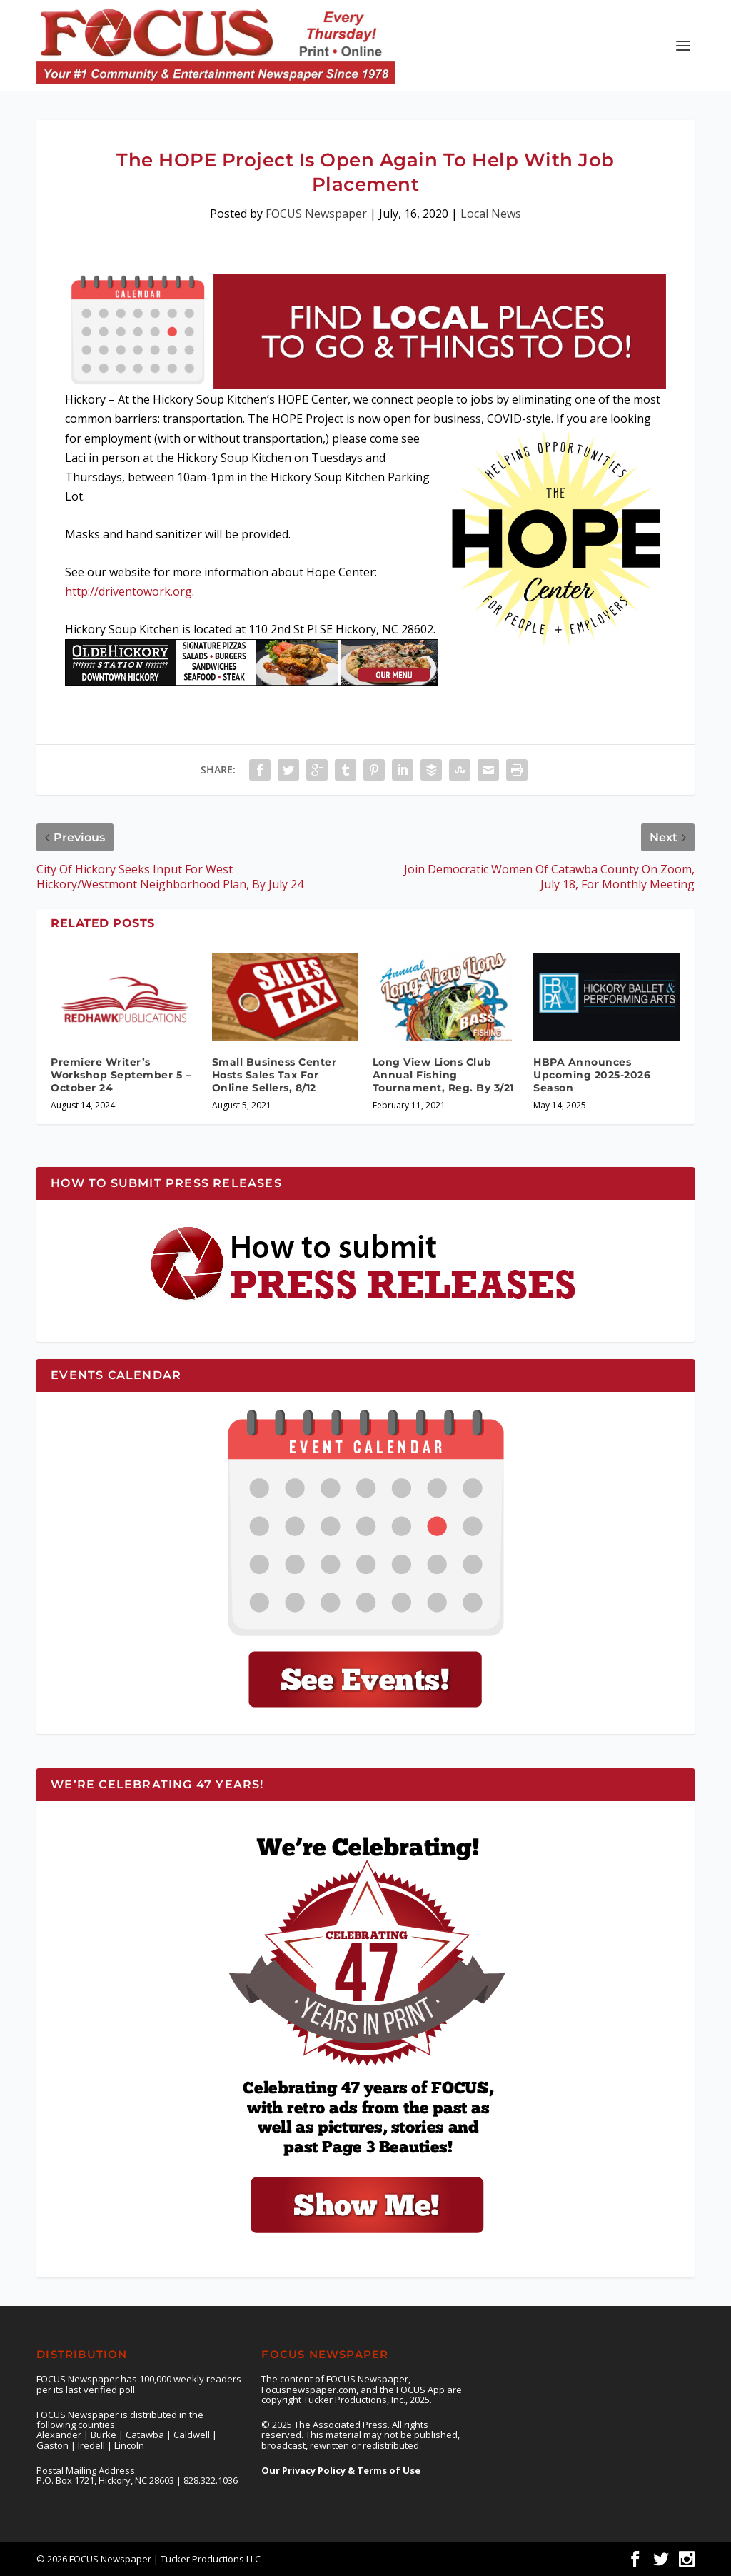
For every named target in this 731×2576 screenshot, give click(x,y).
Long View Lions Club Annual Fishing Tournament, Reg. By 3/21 (443, 1075)
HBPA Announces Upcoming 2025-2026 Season (591, 1075)
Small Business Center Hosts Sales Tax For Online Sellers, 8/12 (274, 1075)
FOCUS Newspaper (316, 213)
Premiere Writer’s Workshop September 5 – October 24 (121, 1075)
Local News (490, 213)
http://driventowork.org (128, 591)
